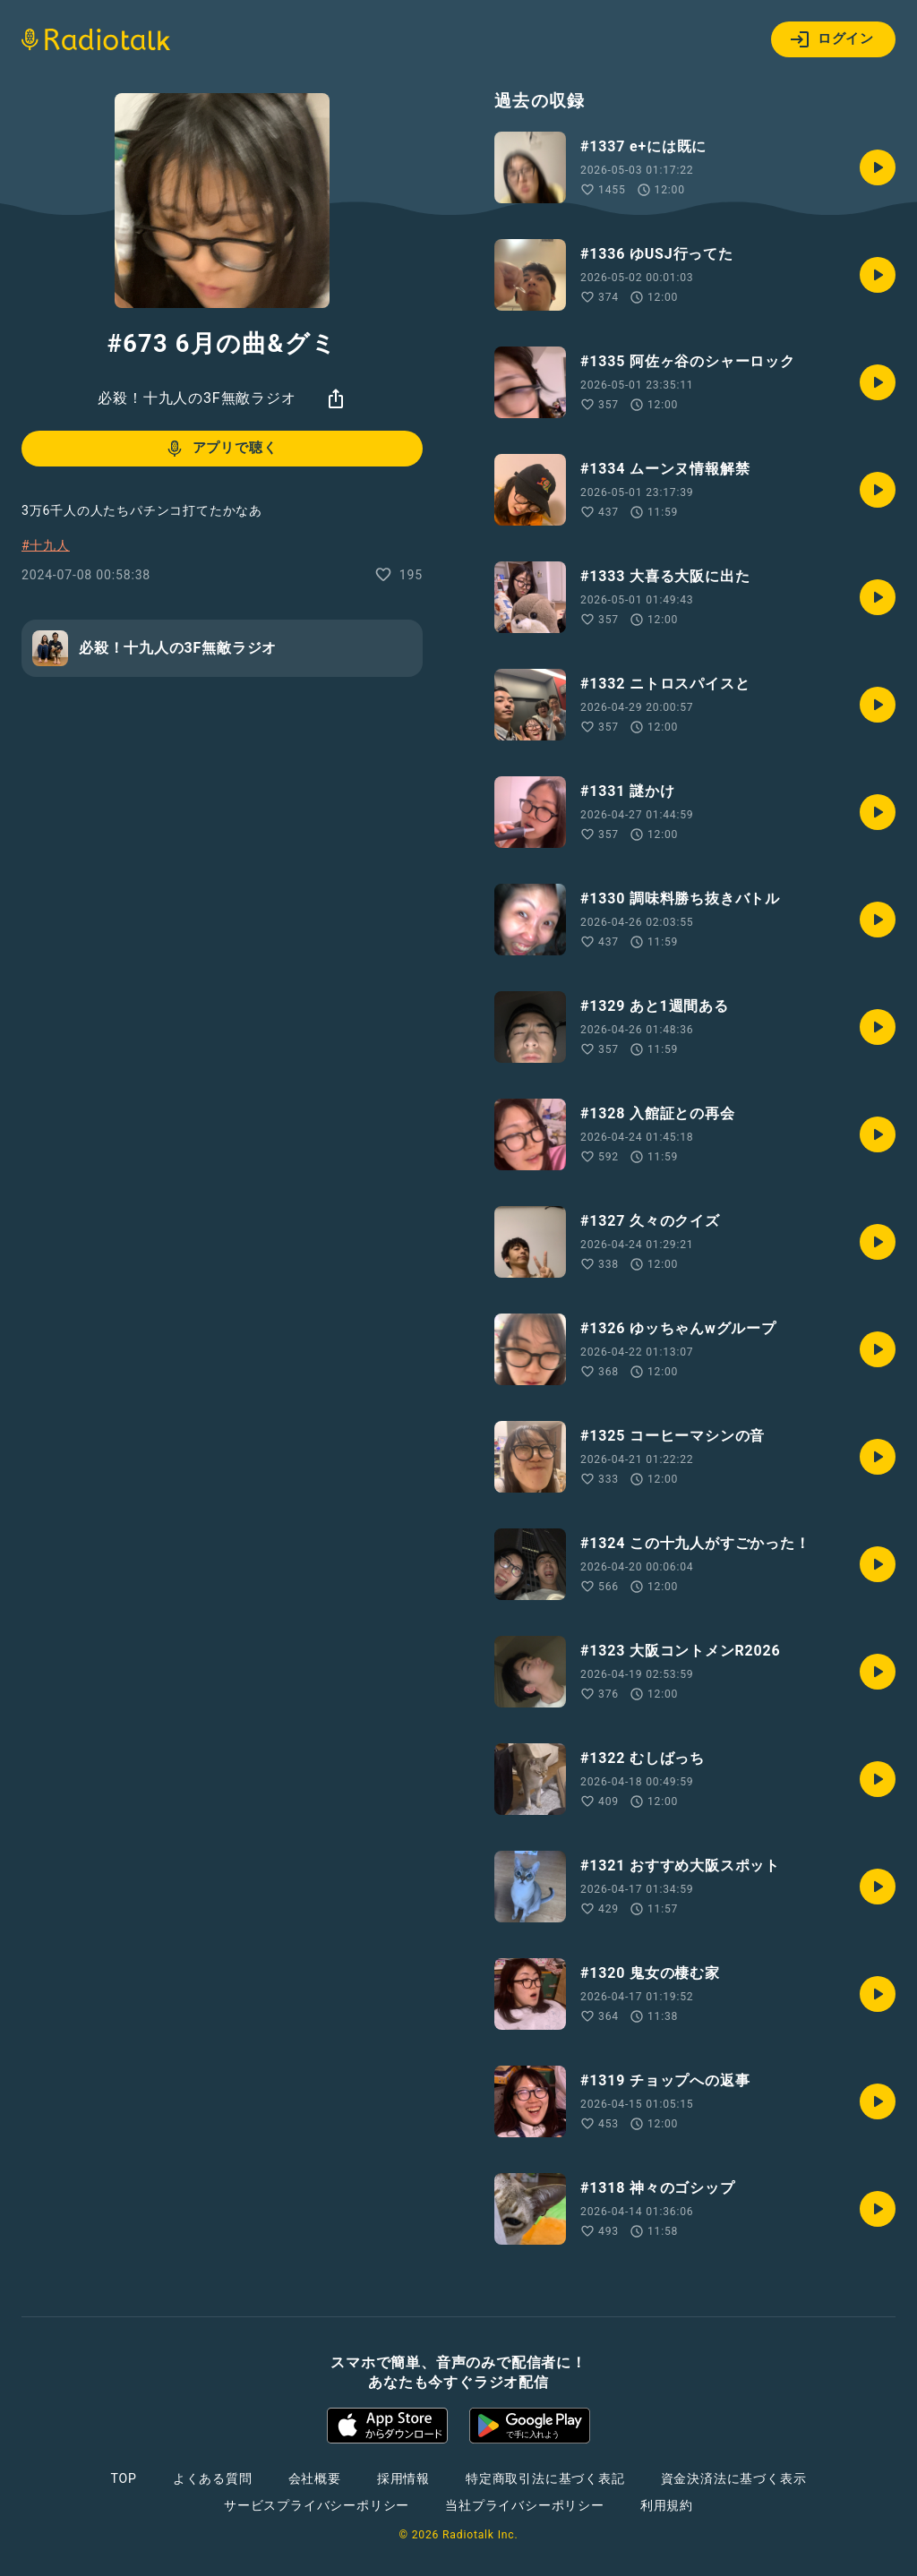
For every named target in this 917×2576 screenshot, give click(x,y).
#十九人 (45, 545)
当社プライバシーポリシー (524, 2505)
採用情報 (403, 2478)
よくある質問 (213, 2478)
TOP (124, 2478)
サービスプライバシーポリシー (316, 2505)
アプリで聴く (221, 448)
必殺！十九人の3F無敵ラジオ (197, 398)
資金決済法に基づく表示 (734, 2478)
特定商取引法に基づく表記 (545, 2478)
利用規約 (666, 2505)
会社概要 (314, 2478)
